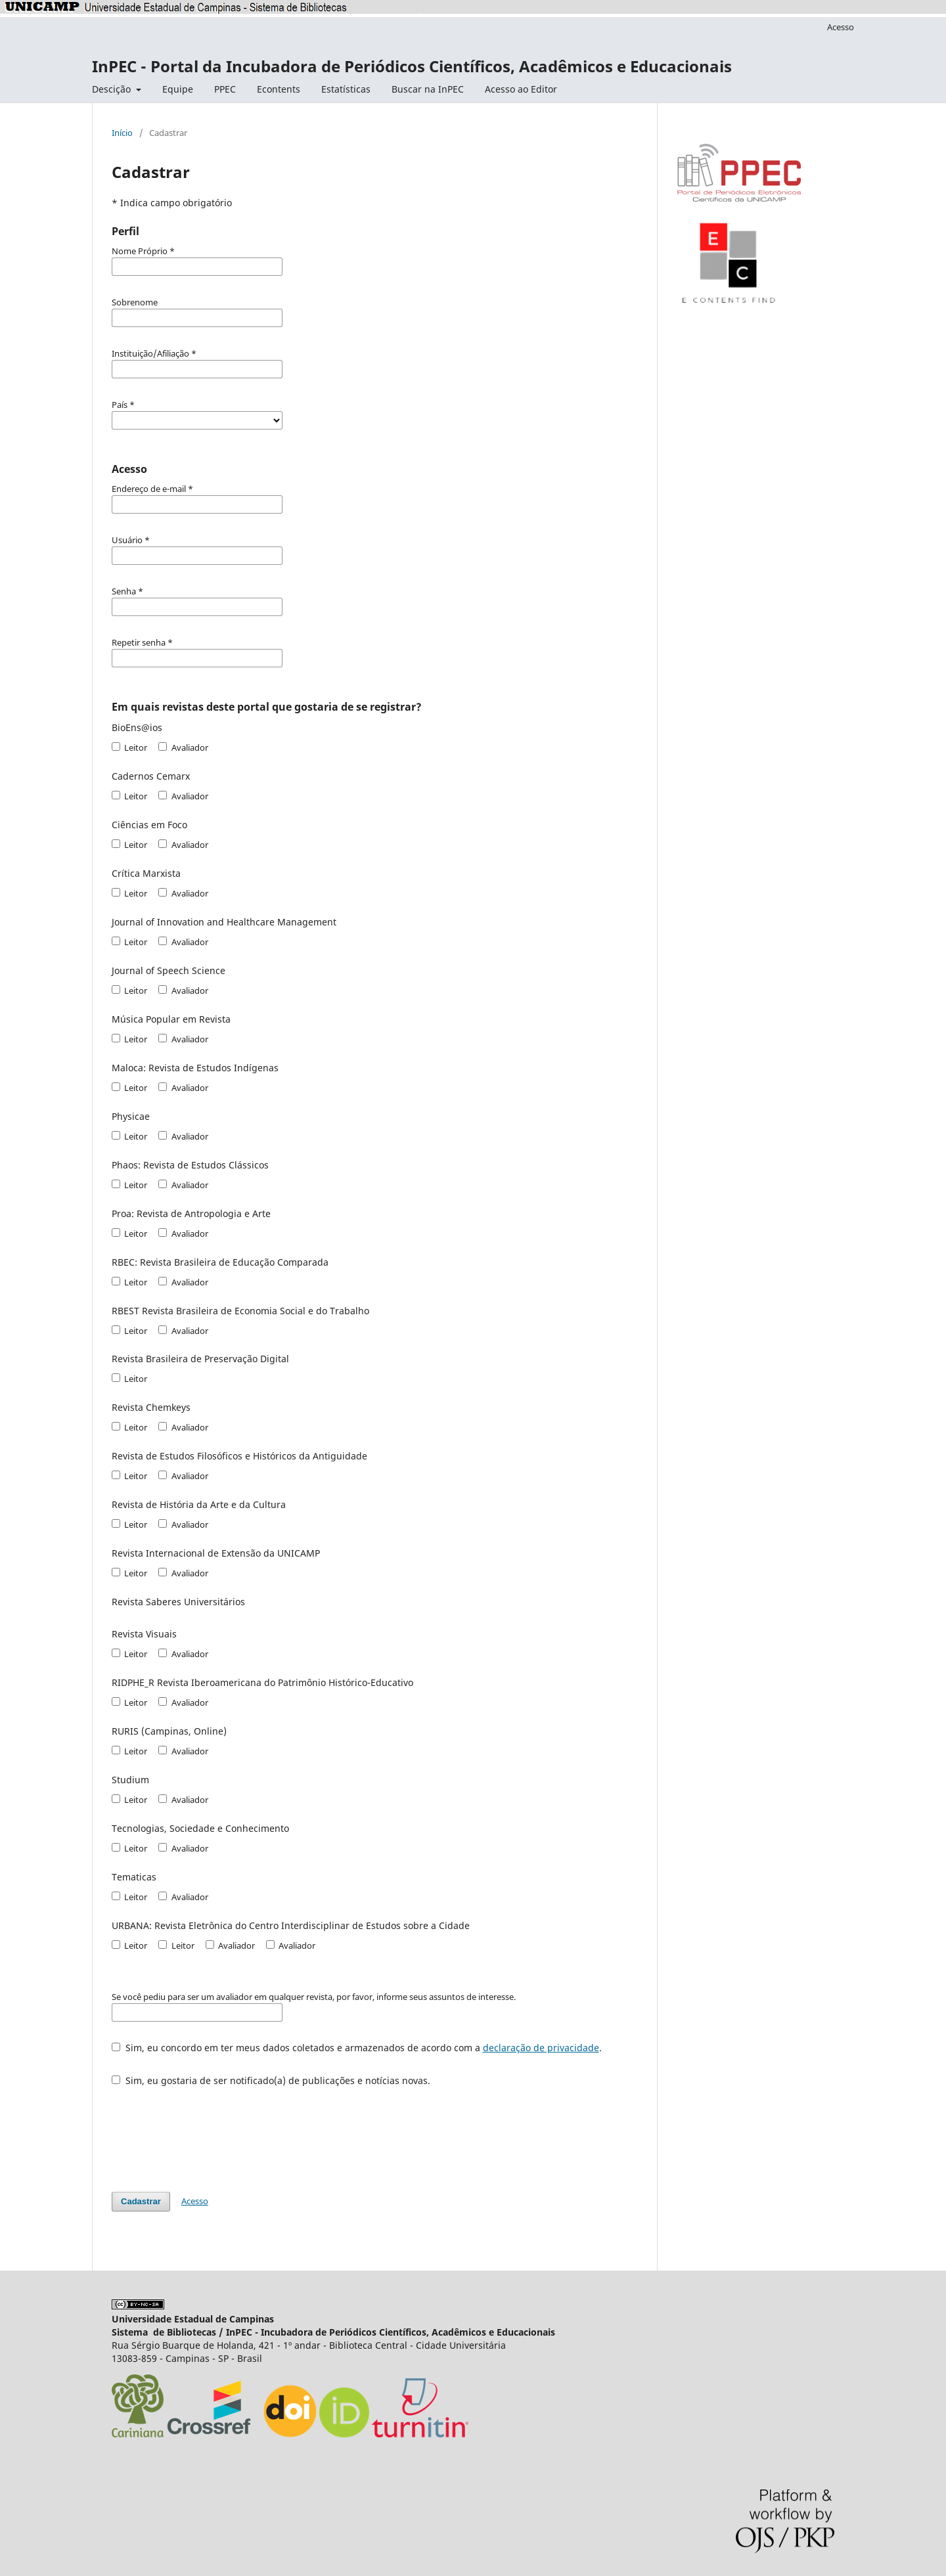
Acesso (840, 27)
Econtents (278, 89)
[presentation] (211, 2132)
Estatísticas (346, 89)
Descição (112, 89)
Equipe (177, 89)
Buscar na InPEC (428, 89)
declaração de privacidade (541, 2047)
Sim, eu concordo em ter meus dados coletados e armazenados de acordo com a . (357, 2047)
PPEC (225, 89)
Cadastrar (141, 2201)
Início (122, 133)
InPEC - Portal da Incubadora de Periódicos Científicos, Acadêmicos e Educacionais (412, 66)
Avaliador (183, 747)
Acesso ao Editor (521, 89)
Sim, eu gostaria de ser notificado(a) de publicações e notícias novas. (271, 2080)
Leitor (129, 747)
